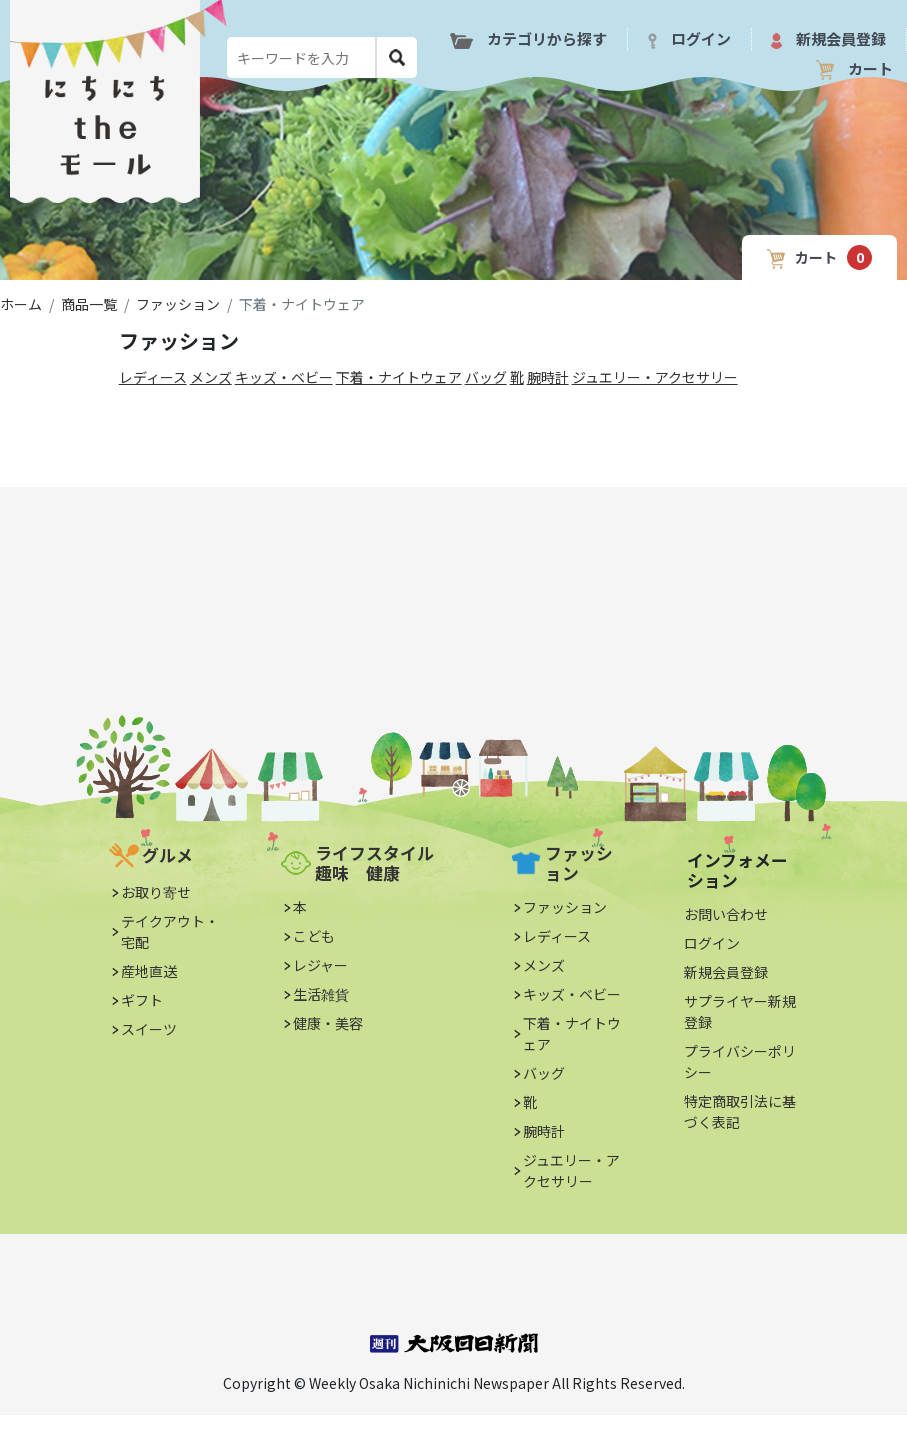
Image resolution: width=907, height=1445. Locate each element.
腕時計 (548, 377)
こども (314, 936)
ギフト (142, 1000)
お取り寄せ (156, 892)
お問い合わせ (726, 914)
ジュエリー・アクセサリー (655, 377)
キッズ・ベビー (284, 377)
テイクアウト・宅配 (170, 931)
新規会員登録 (828, 38)
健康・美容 (328, 1023)
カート (854, 69)
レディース (153, 377)
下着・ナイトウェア (399, 377)
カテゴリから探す (528, 38)
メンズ (211, 377)
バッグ (486, 377)
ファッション (178, 304)
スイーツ (149, 1029)
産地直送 (149, 971)
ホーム (21, 304)
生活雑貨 (321, 994)
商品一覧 (89, 304)
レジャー (320, 965)
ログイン (689, 38)
